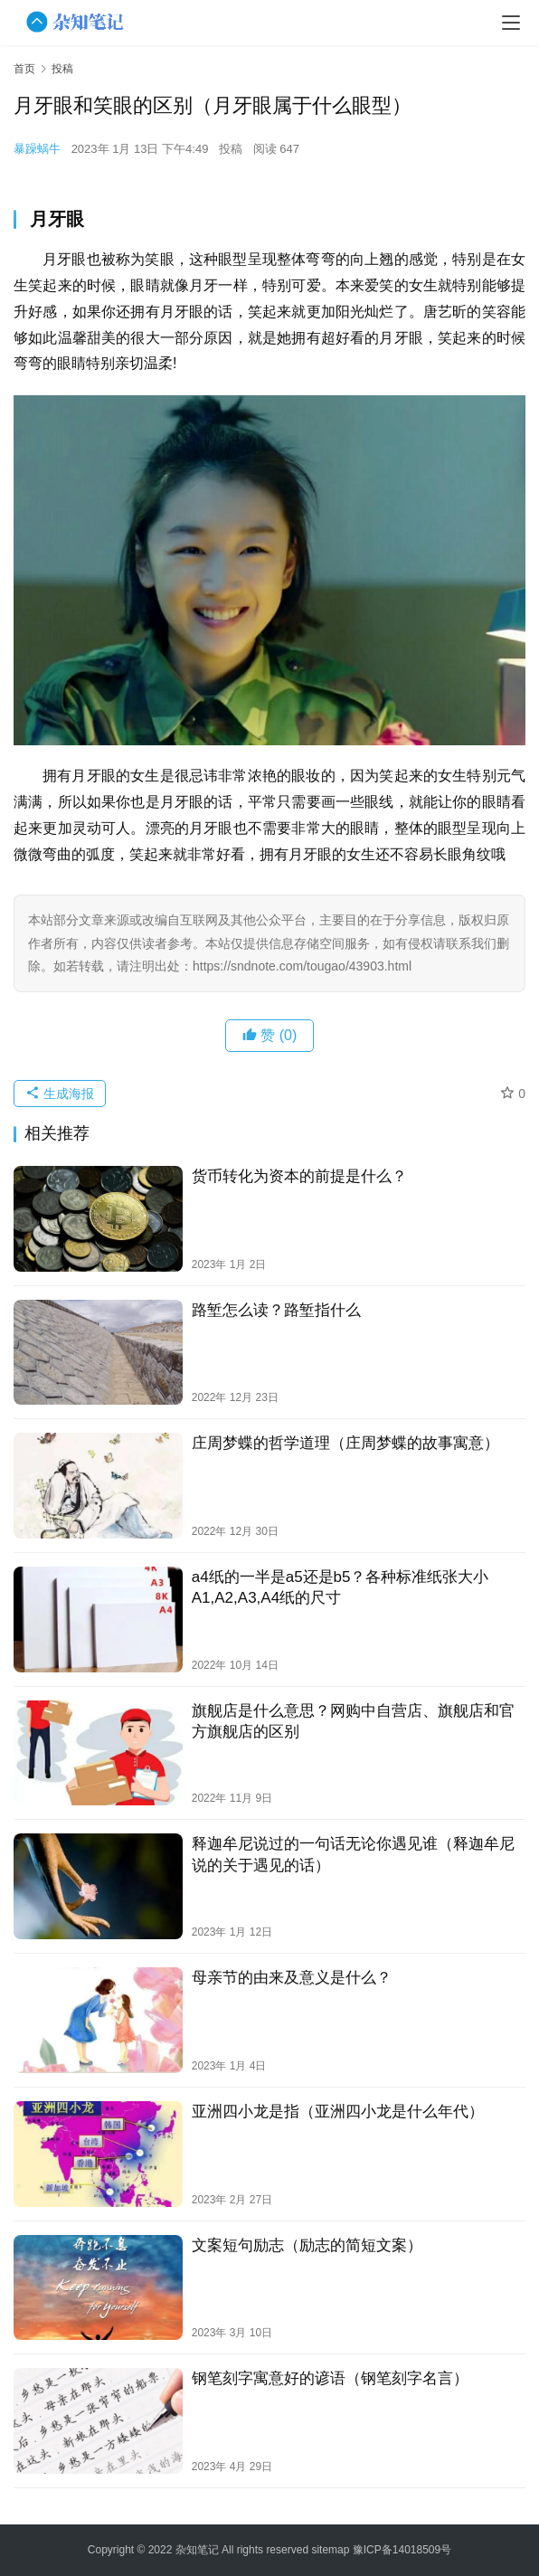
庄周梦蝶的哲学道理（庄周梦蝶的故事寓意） (345, 1443)
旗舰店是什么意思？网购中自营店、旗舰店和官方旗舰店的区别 (353, 1721)
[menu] (511, 22)
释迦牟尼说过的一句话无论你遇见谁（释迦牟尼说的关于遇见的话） (353, 1854)
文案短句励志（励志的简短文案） (307, 2245)
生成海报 (59, 1093)
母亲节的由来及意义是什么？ (292, 1977)
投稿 (230, 149)
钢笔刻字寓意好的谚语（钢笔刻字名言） (330, 2378)
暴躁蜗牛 (37, 149)
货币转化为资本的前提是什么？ (299, 1176)
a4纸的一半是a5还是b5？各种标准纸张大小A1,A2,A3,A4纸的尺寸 (340, 1587)
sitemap (330, 2549)
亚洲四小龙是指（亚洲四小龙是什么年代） (338, 2111)
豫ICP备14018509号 (402, 2549)
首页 (24, 68)
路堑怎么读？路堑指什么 (276, 1310)
